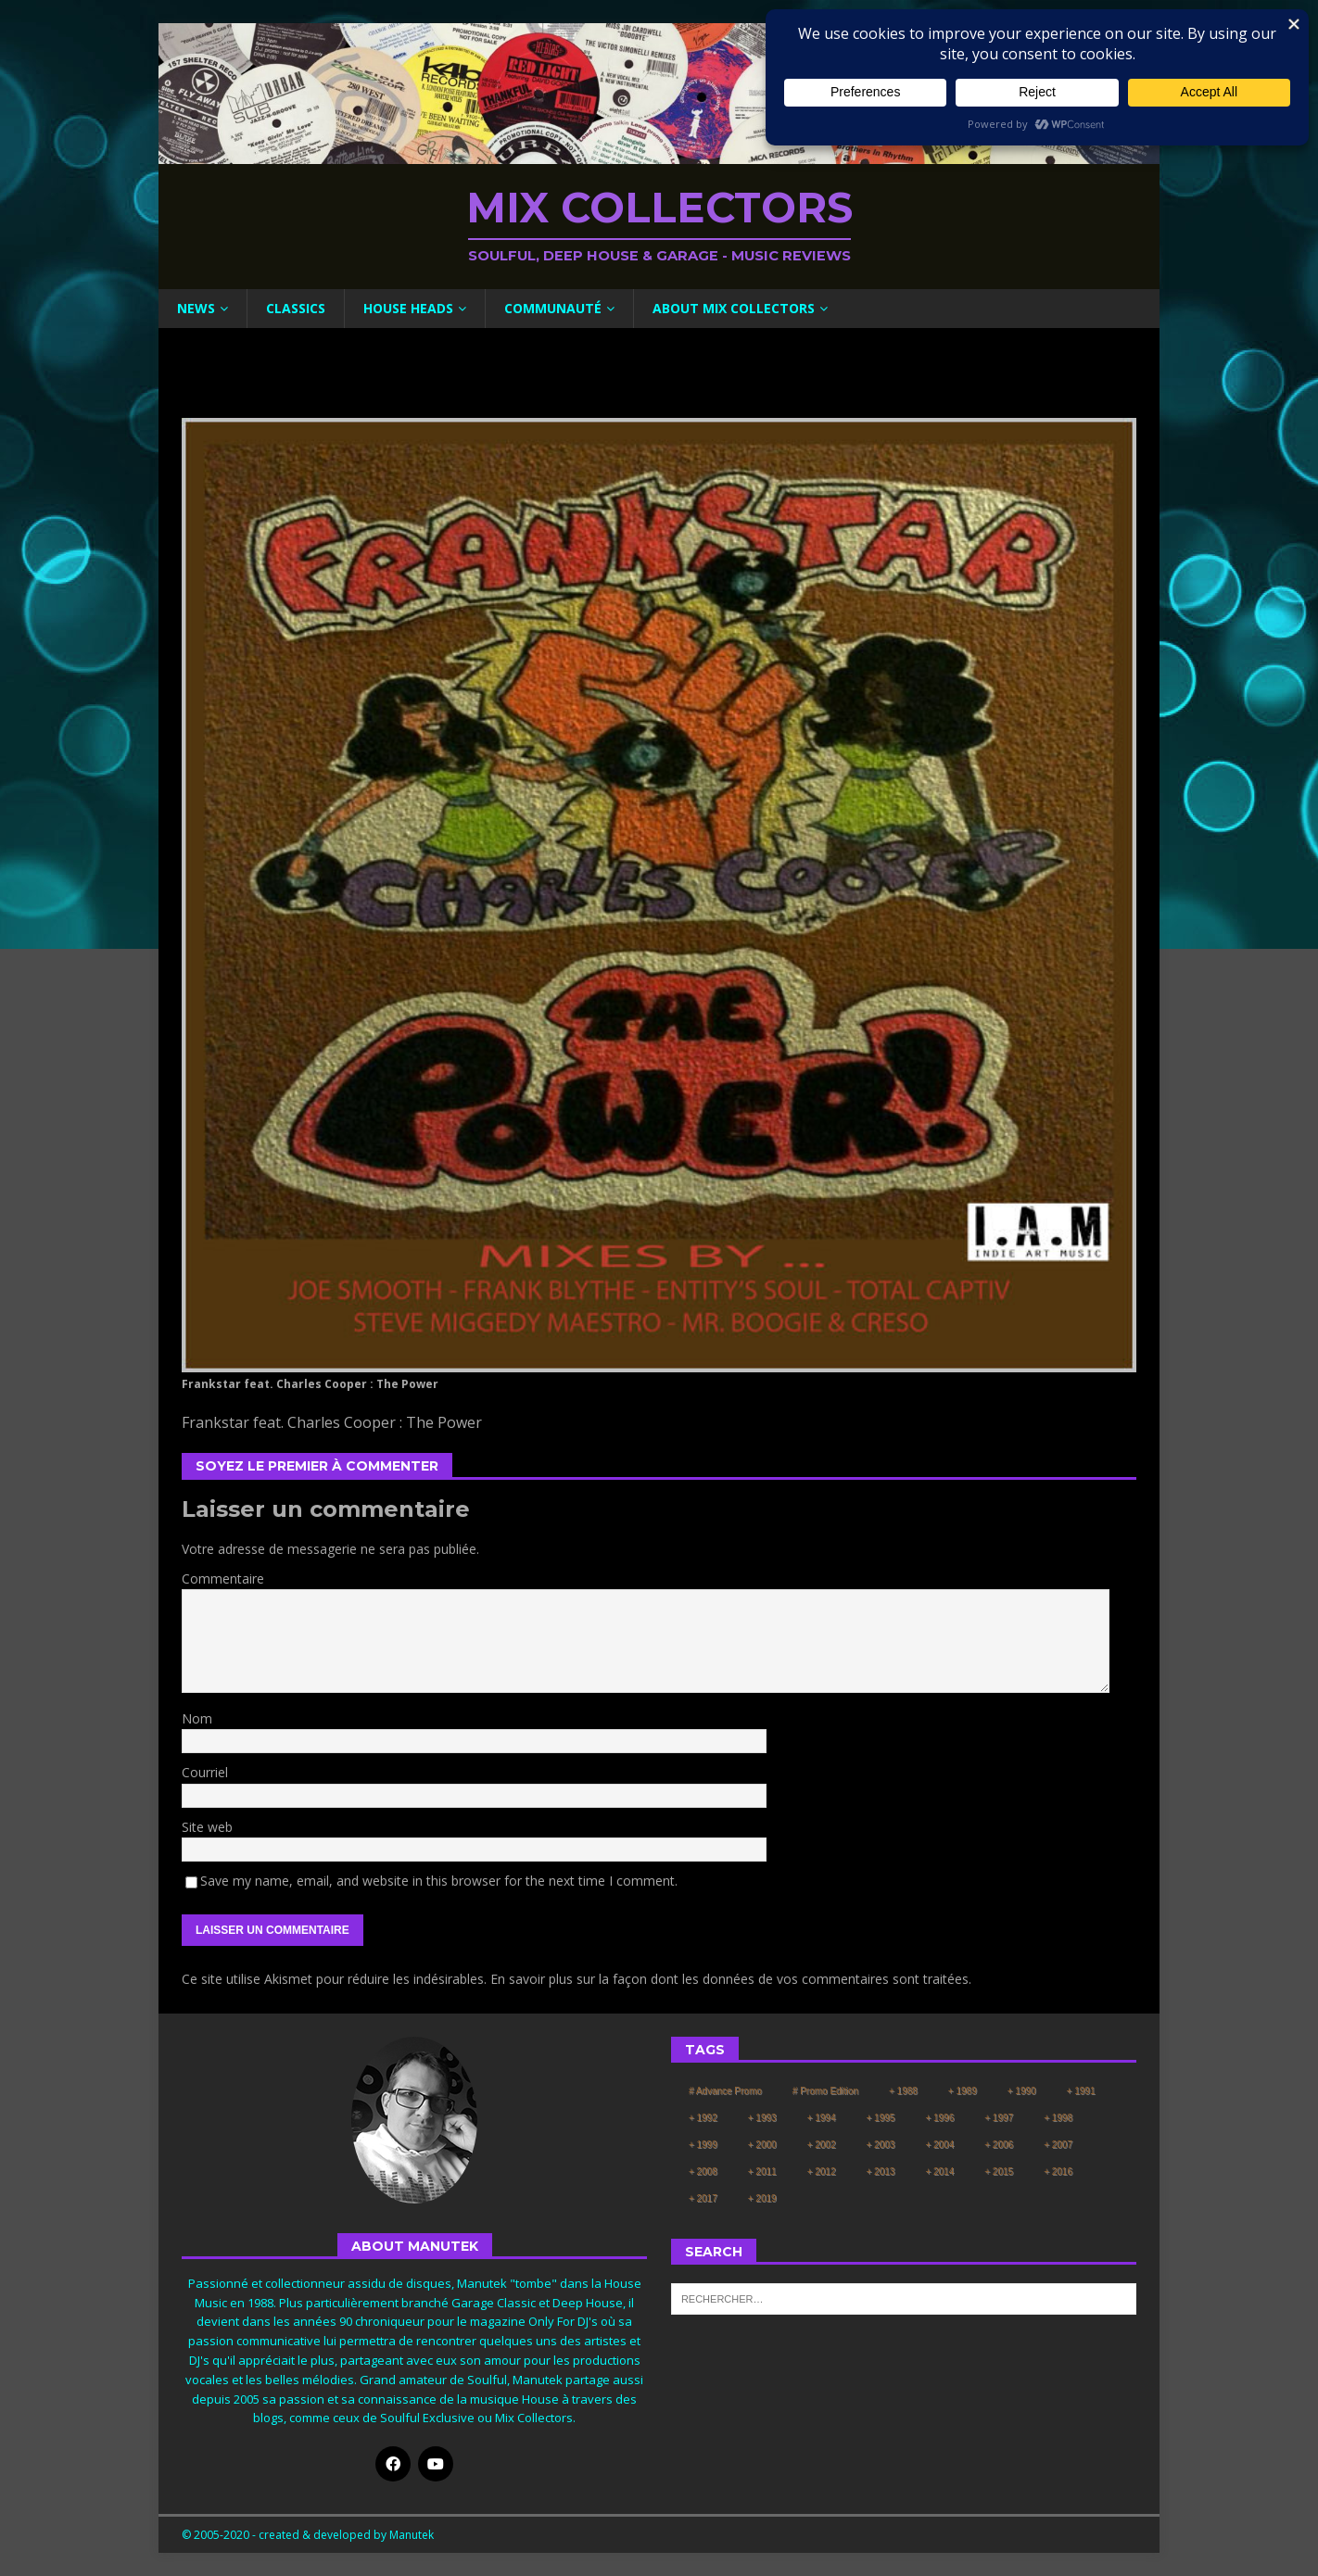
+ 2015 (998, 2171)
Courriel (205, 1772)
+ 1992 (703, 2118)
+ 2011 (762, 2171)
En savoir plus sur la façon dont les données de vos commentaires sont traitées (729, 1979)
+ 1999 (703, 2145)
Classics (295, 308)
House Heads (408, 308)
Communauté (553, 308)
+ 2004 (939, 2145)
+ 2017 (703, 2198)
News (196, 308)
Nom (197, 1718)
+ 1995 (881, 2118)
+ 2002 (821, 2145)
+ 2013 (881, 2171)
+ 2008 (703, 2171)
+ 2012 (821, 2171)
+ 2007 (1058, 2145)
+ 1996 (939, 2118)
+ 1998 (1058, 2118)
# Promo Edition (825, 2091)
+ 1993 (762, 2118)
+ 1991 (1081, 2091)
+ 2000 (762, 2145)
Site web (207, 1827)
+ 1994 (821, 2118)
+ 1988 (903, 2091)
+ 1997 (998, 2118)
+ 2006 (998, 2145)
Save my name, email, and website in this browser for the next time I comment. (439, 1880)
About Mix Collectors (734, 308)
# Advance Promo (725, 2091)
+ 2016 (1058, 2171)
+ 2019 (762, 2198)
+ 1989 (962, 2091)
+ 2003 (881, 2145)
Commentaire (223, 1578)
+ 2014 (939, 2171)
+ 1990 (1022, 2091)
